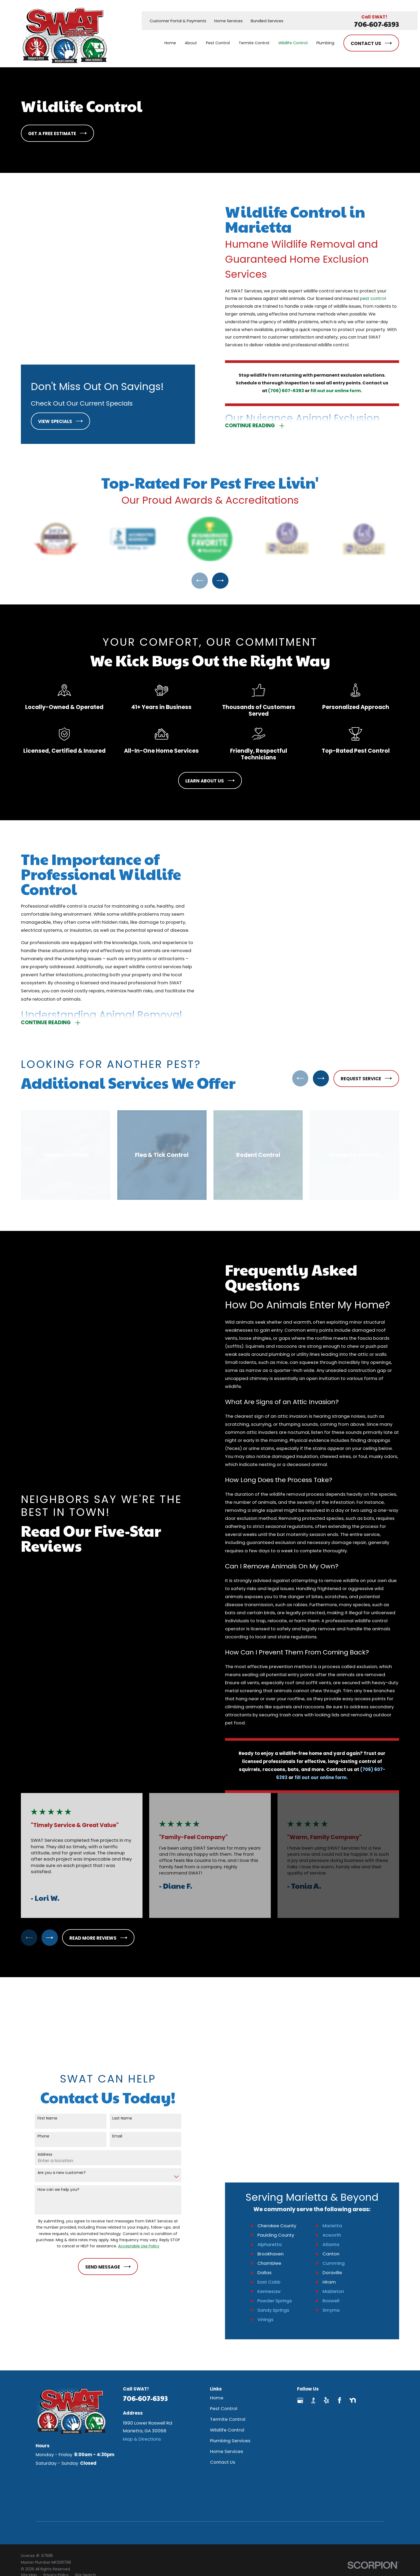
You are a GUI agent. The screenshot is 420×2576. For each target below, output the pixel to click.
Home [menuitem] (170, 43)
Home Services (228, 21)
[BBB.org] (313, 2289)
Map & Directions (142, 2328)
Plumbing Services (230, 2329)
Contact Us (222, 2351)
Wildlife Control (227, 2319)
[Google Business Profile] (300, 2289)
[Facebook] (339, 2289)
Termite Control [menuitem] (254, 43)
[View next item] (220, 566)
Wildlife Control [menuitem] (293, 43)
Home (216, 2287)
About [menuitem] (191, 43)
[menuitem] (29, 2464)
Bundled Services (267, 21)
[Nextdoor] (353, 2289)
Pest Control (223, 2297)
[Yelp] (326, 2289)
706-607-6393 (376, 24)
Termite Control (227, 2308)
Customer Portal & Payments (178, 21)
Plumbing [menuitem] (325, 43)
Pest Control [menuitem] (218, 43)
